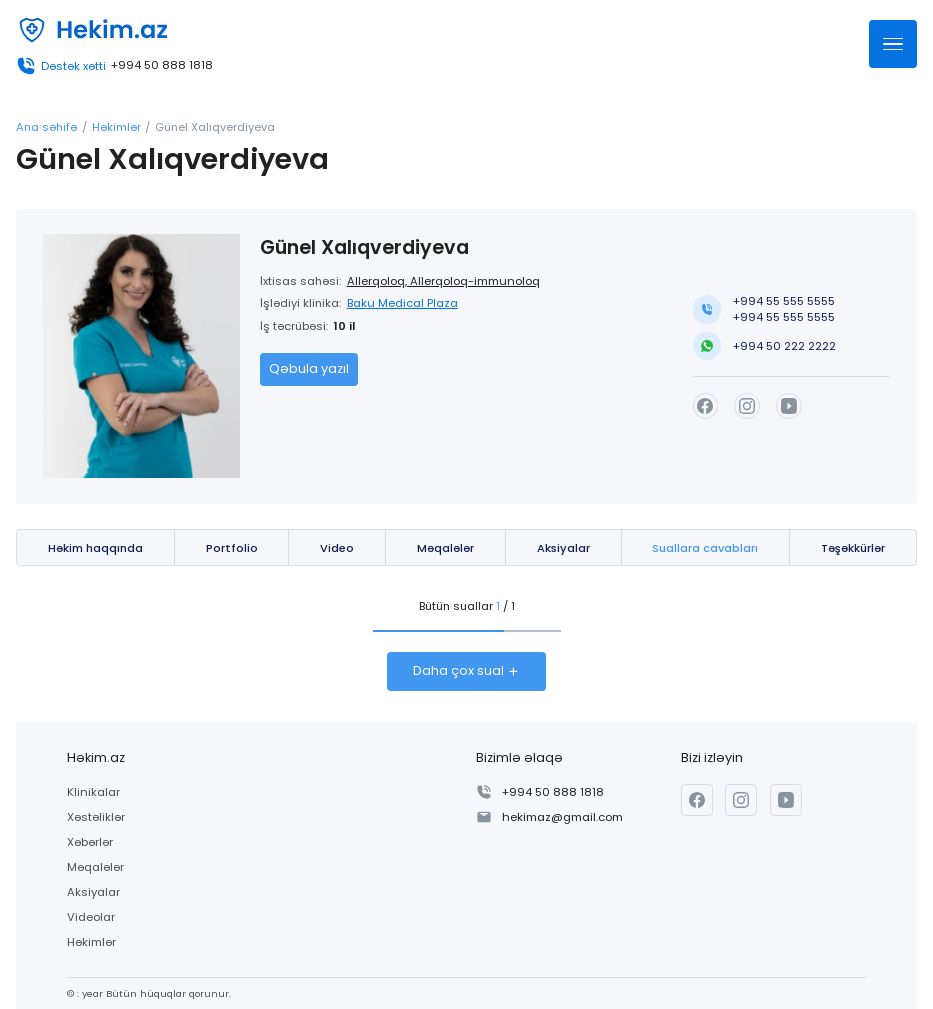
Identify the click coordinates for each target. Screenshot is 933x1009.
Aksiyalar (563, 548)
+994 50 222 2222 (784, 346)
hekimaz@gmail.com (562, 817)
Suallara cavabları (705, 548)
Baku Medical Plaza (402, 303)
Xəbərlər (90, 842)
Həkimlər (116, 127)
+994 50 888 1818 (162, 66)
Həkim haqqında (95, 548)
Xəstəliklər (96, 817)
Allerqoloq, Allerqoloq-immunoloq (442, 281)
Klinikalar (93, 792)
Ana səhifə (46, 127)
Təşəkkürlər (853, 548)
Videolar (91, 917)
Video (337, 548)
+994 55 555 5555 (784, 301)
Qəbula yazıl (309, 368)
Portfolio (232, 548)
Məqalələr (445, 548)
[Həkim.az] (92, 30)
